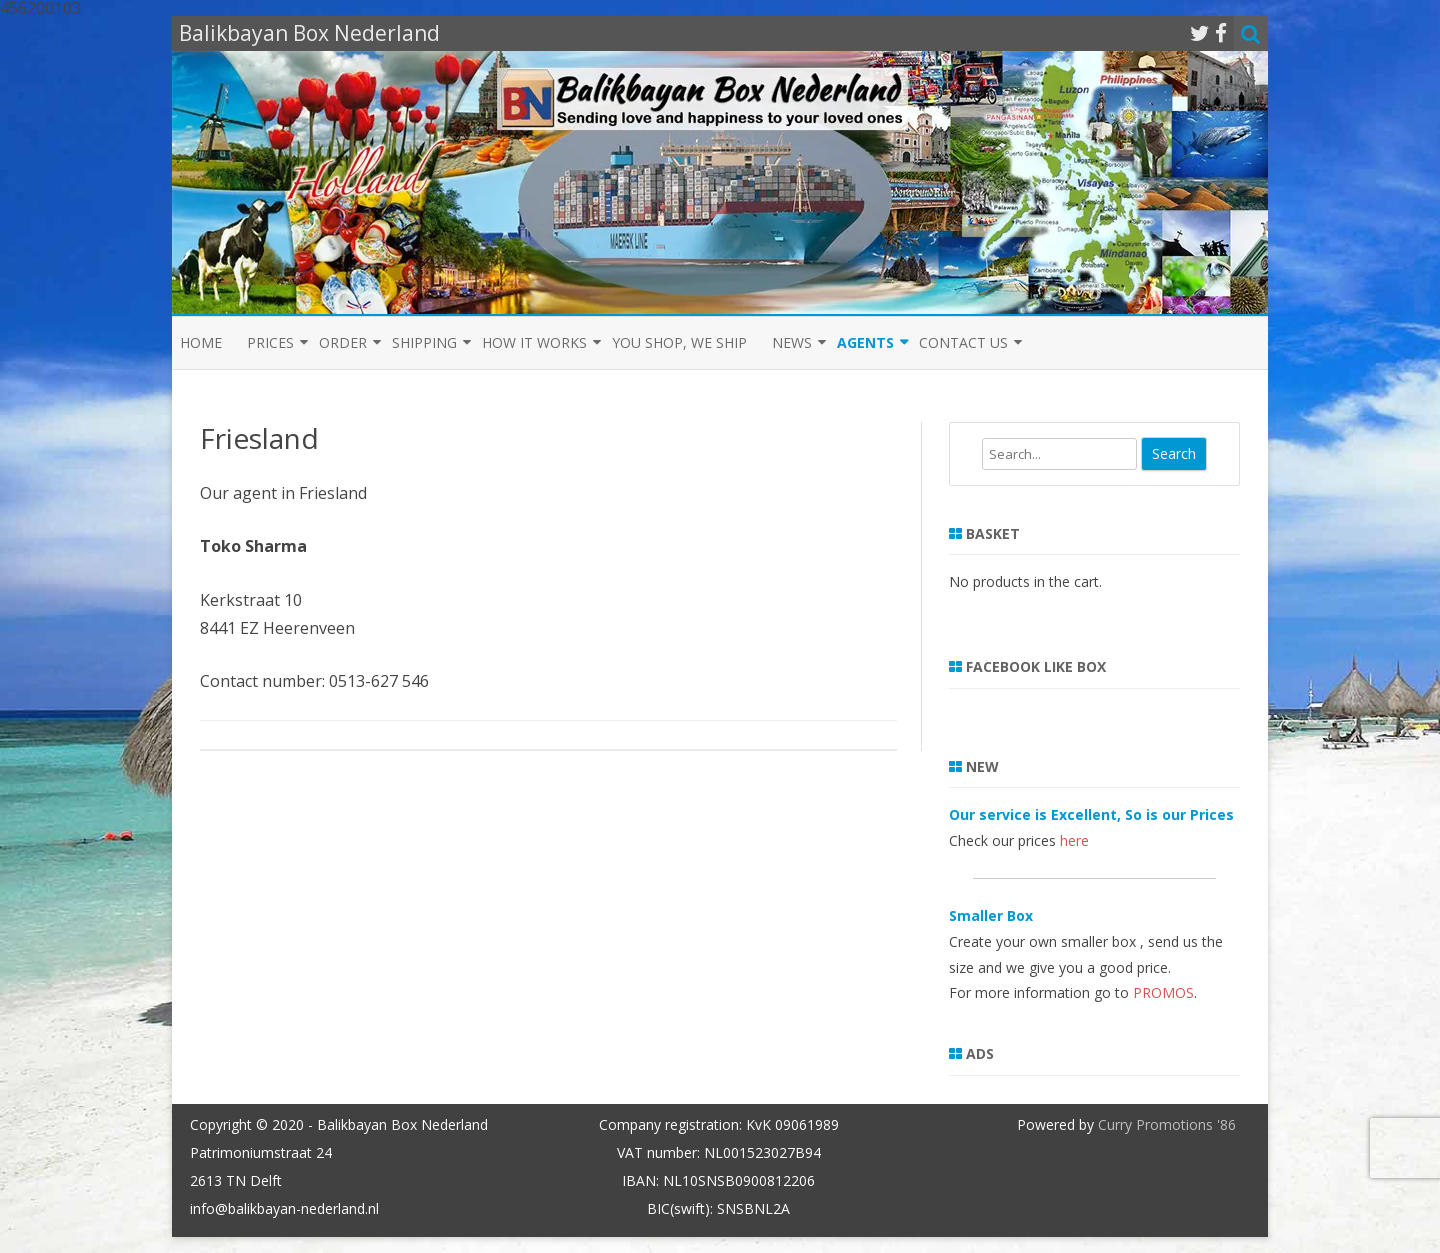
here (1074, 840)
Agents (865, 342)
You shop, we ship (679, 342)
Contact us (963, 342)
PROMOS (1163, 992)
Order (343, 342)
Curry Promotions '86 (1167, 1124)
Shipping (424, 342)
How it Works (534, 342)
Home (201, 342)
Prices (270, 342)
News (792, 342)
